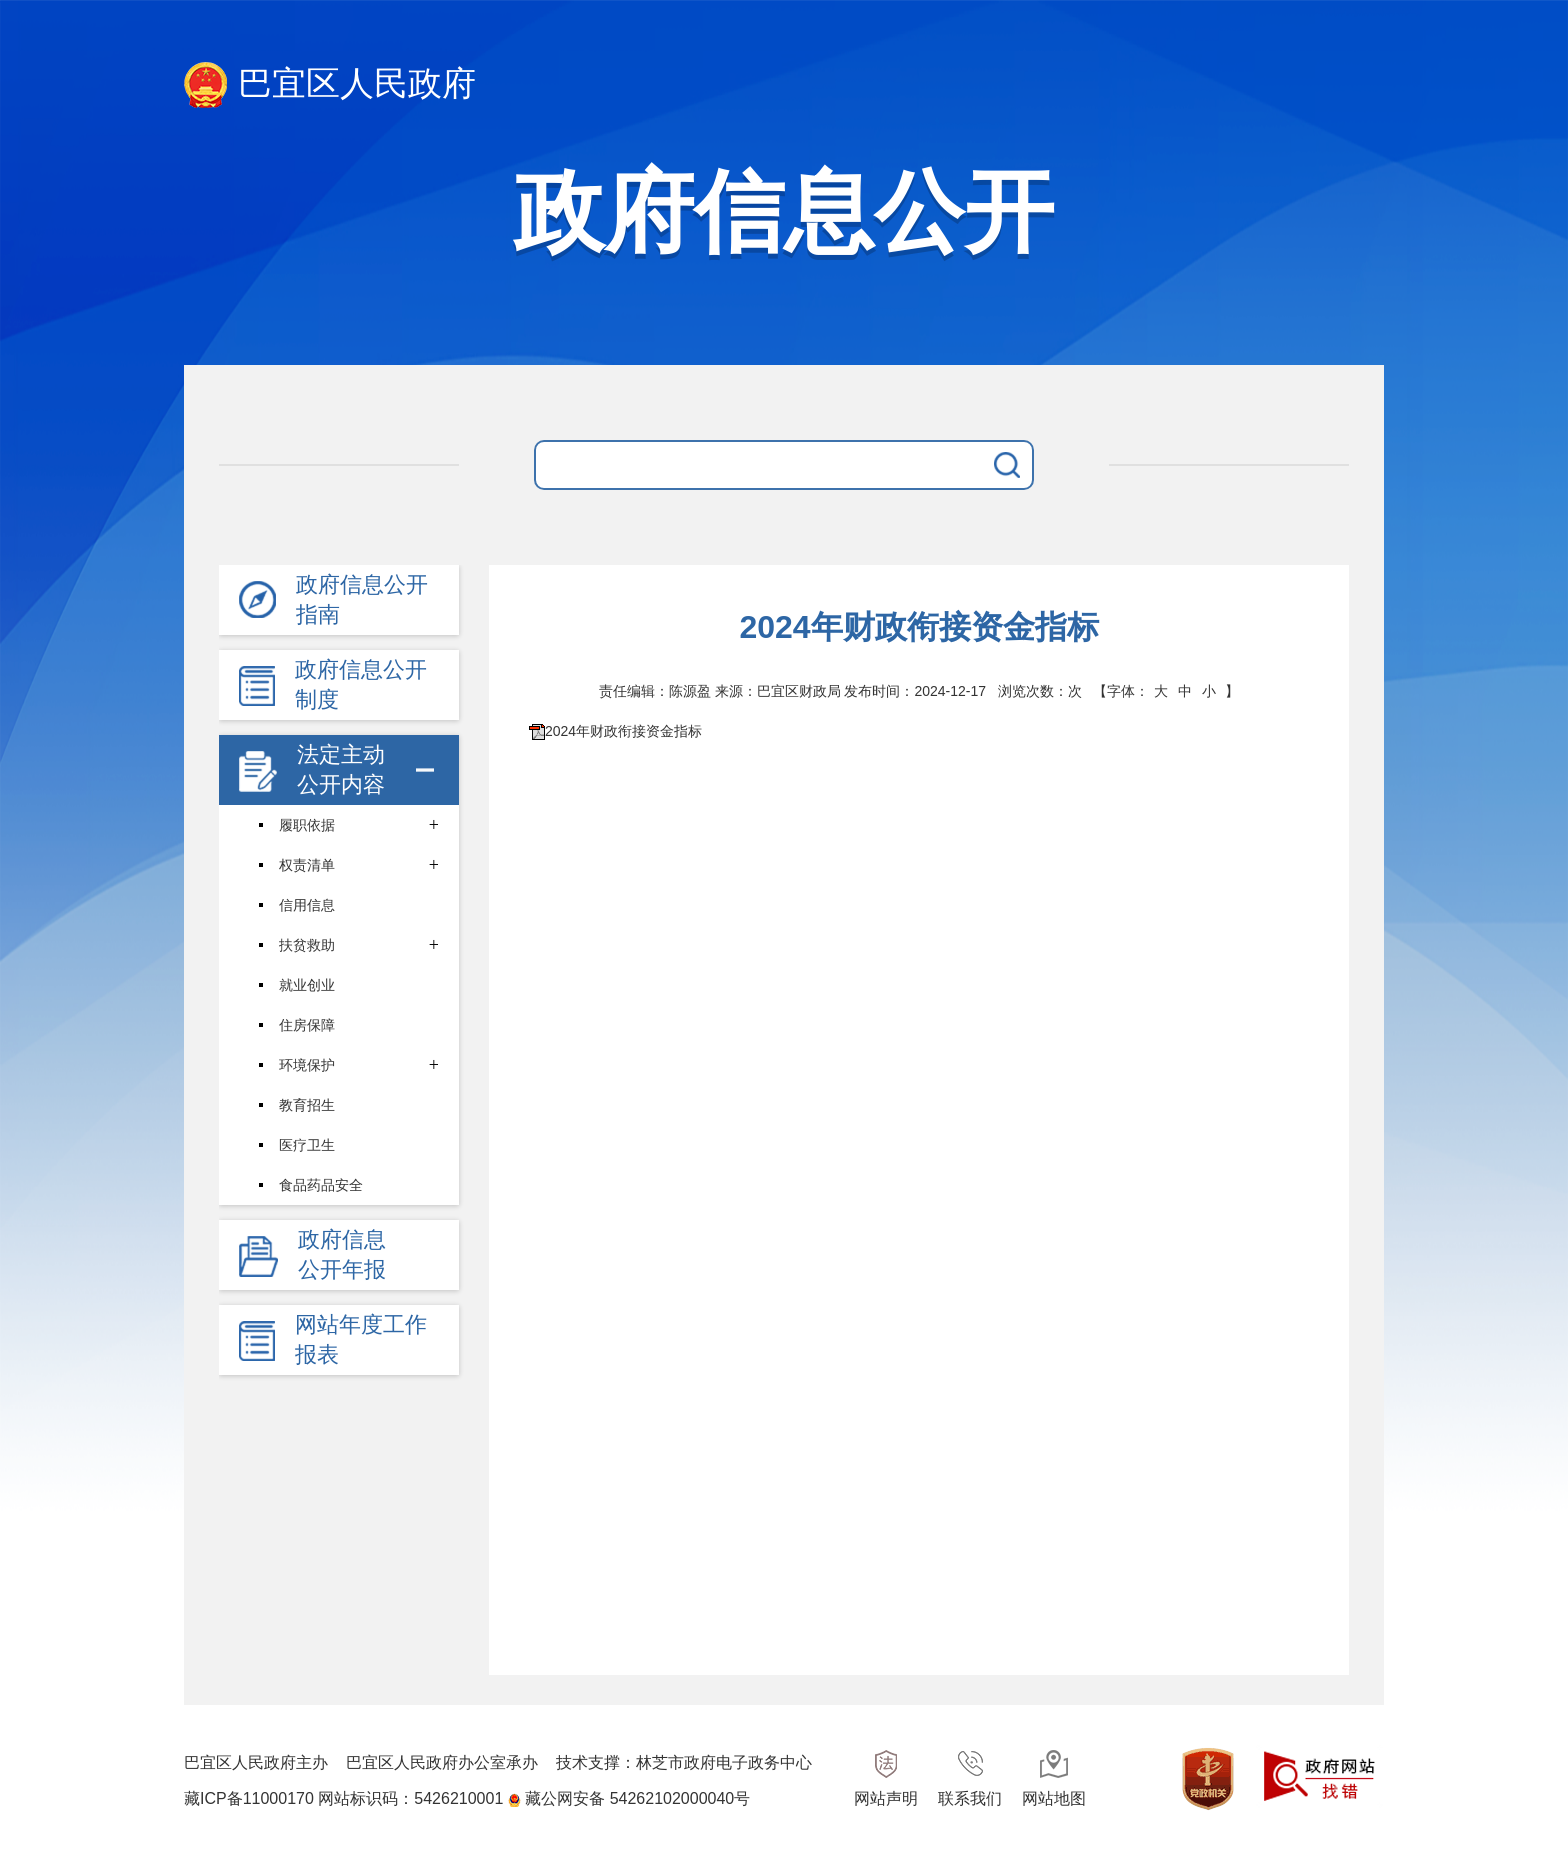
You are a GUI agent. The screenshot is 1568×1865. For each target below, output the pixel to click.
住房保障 (307, 1025)
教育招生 (307, 1105)
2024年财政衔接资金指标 (623, 731)
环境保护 (307, 1065)
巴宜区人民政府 (330, 85)
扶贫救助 (307, 945)
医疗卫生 (307, 1145)
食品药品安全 (321, 1185)
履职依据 (307, 825)
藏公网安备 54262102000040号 (637, 1798)
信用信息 (307, 905)
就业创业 (307, 985)
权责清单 (307, 865)
